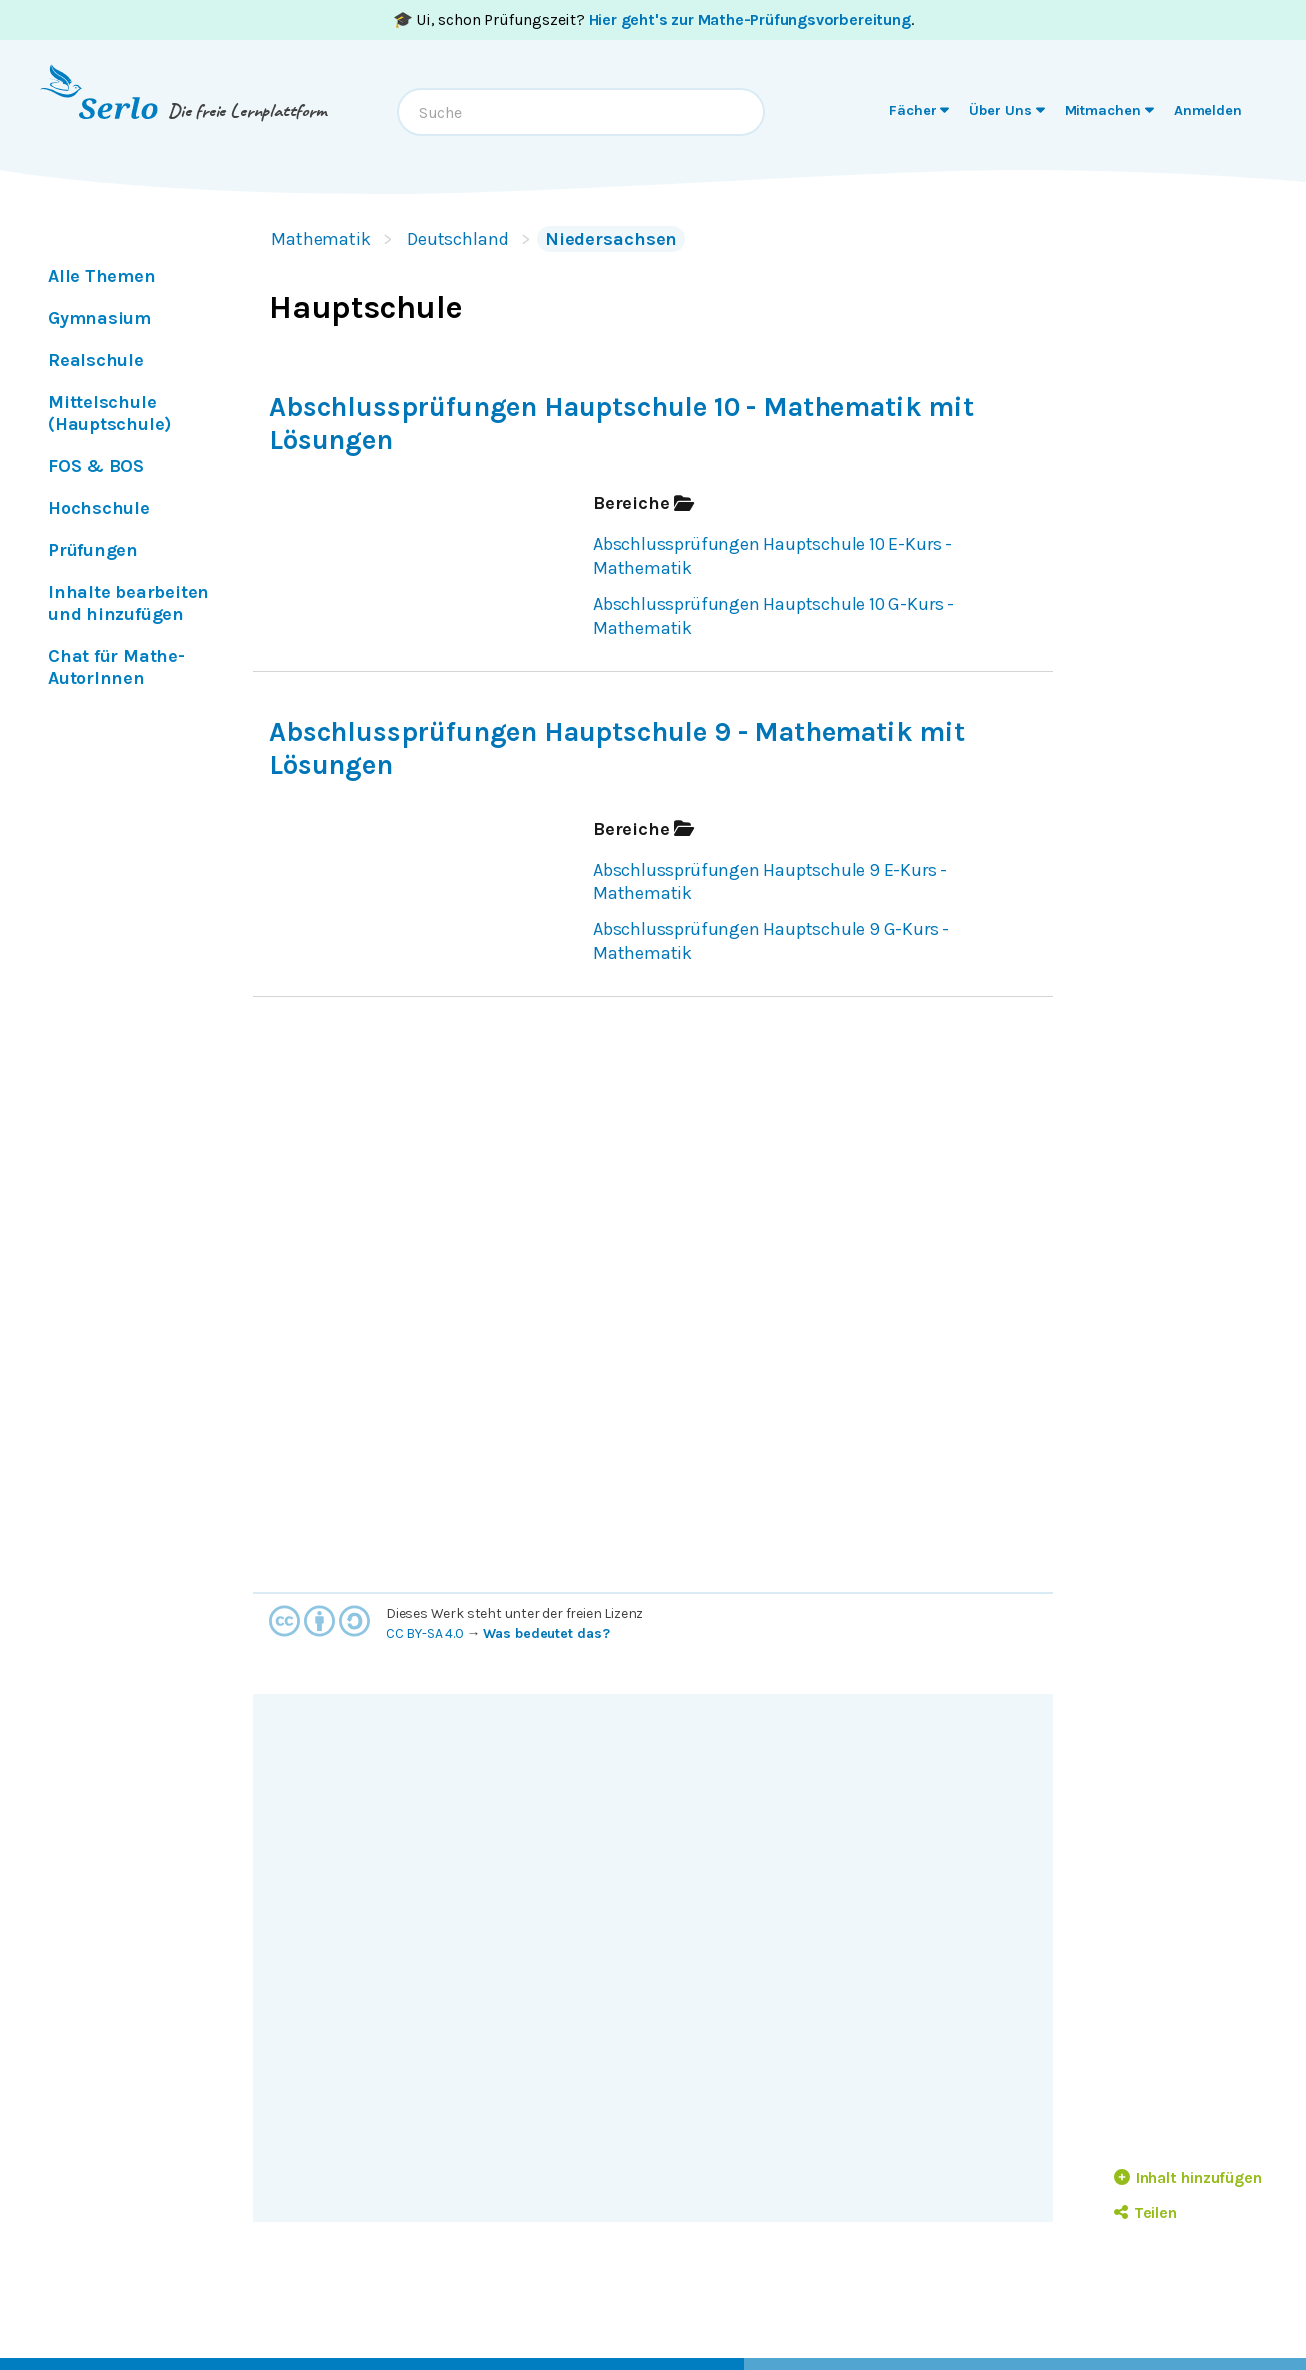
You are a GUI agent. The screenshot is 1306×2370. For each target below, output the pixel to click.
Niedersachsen (611, 239)
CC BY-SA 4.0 (425, 1633)
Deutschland (458, 239)
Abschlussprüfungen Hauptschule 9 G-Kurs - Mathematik (771, 941)
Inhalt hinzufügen (1188, 2177)
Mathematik (321, 239)
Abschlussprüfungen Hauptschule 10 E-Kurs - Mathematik (772, 556)
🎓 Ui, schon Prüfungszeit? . (653, 19)
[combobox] (581, 112)
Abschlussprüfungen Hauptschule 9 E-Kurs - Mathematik (770, 882)
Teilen (1145, 2212)
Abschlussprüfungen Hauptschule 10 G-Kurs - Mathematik (773, 616)
